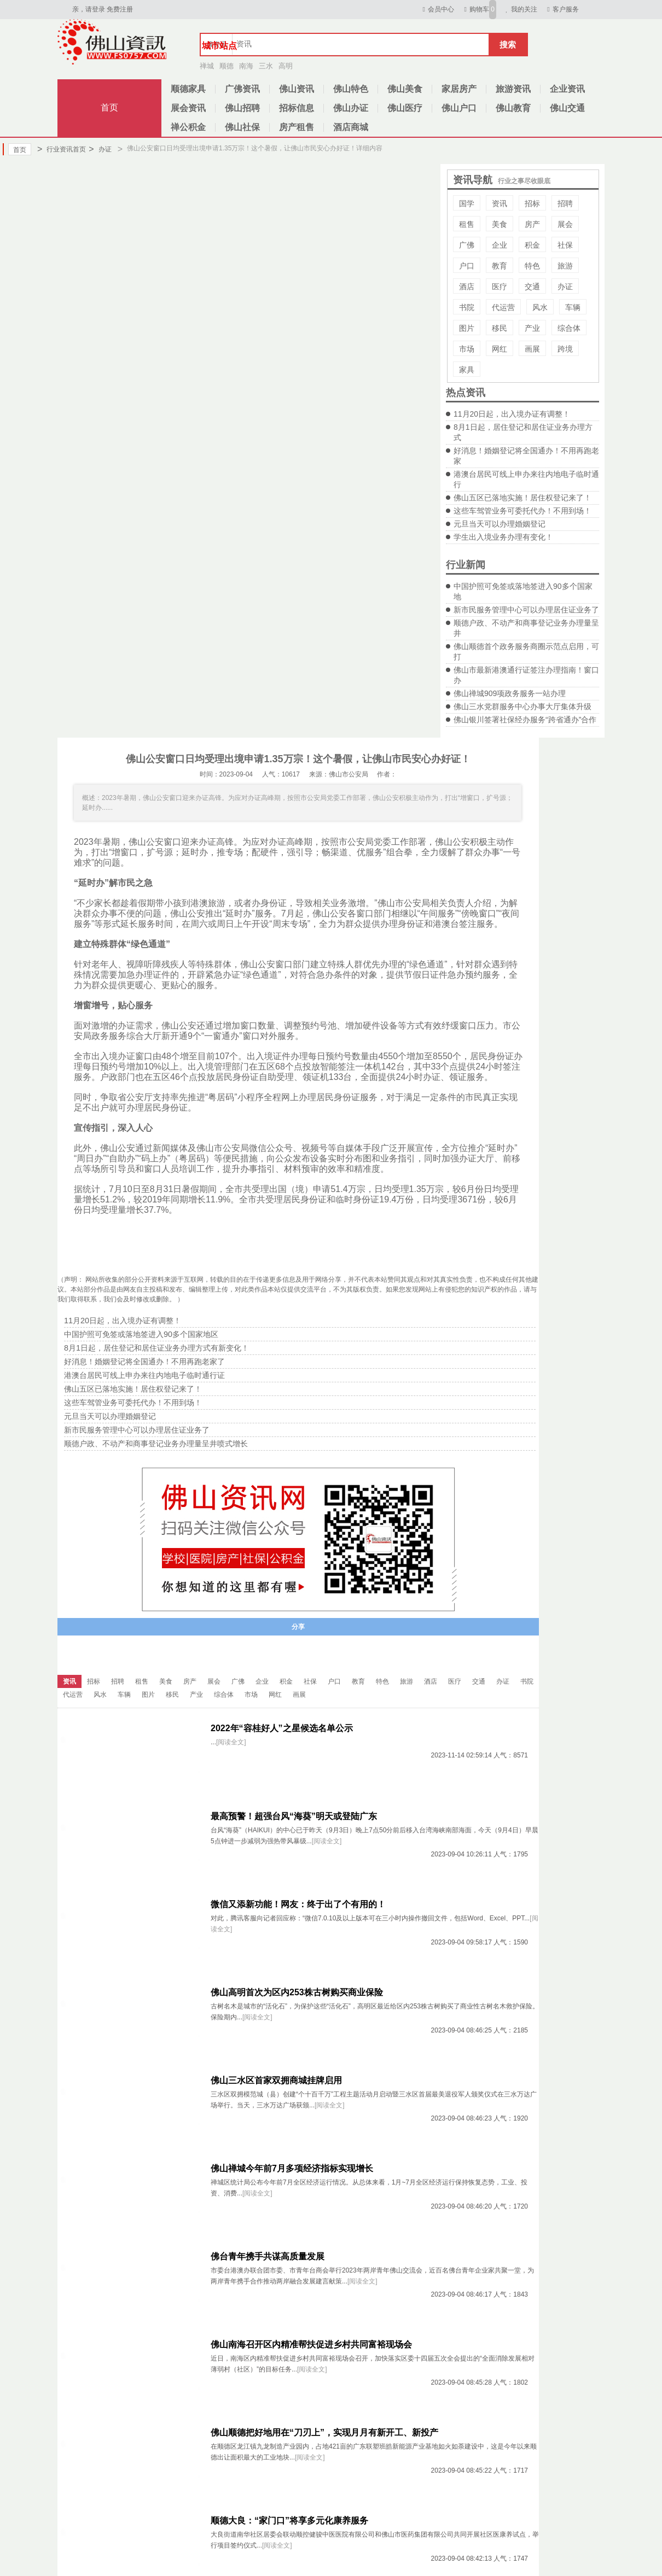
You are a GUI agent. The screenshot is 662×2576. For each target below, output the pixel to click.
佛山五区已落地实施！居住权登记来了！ (522, 497)
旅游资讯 (513, 89)
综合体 (569, 328)
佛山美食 (404, 89)
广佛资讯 (242, 89)
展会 (565, 224)
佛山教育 (513, 108)
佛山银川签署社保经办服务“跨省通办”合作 (525, 719)
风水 (540, 307)
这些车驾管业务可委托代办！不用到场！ (522, 510)
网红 (499, 348)
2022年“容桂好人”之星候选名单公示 (282, 1728)
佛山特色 (350, 89)
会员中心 (437, 9)
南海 (246, 66)
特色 (532, 265)
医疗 (499, 286)
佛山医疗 (404, 108)
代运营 (503, 307)
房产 (532, 224)
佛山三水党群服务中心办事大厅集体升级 (522, 706)
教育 (499, 265)
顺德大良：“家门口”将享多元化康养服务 (289, 2520)
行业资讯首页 (61, 149)
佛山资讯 (296, 89)
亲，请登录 (88, 9)
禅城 (207, 66)
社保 (565, 245)
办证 (100, 149)
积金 (532, 245)
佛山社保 (242, 127)
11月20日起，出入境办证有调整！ (512, 414)
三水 (266, 66)
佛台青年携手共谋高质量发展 (267, 2256)
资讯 (499, 203)
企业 (499, 245)
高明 (285, 66)
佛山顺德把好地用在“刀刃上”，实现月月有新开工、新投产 (324, 2432)
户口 (466, 265)
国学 (466, 203)
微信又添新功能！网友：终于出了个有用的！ (298, 1904)
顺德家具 (188, 89)
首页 (109, 107)
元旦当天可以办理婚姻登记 (499, 523)
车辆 (572, 307)
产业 (532, 328)
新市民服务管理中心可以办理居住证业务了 (526, 609)
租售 (466, 224)
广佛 (466, 245)
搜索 (508, 44)
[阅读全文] (231, 1742)
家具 (466, 369)
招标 (532, 203)
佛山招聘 (242, 108)
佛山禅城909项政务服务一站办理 (510, 693)
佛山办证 (350, 108)
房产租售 (296, 127)
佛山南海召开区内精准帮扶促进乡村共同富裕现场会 (311, 2344)
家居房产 (459, 89)
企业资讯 (567, 89)
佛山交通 (567, 108)
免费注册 (120, 9)
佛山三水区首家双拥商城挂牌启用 (276, 2080)
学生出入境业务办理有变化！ (503, 537)
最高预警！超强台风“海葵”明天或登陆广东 (294, 1816)
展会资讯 (188, 108)
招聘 (565, 203)
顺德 (226, 66)
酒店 (466, 286)
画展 (532, 348)
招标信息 (296, 108)
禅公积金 (188, 127)
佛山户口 (459, 108)
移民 (499, 328)
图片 (466, 328)
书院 (466, 307)
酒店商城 (350, 127)
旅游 (565, 265)
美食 (499, 224)
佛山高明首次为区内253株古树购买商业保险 (297, 1992)
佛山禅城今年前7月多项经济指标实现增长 (292, 2168)
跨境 (565, 348)
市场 (466, 348)
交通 (532, 286)
